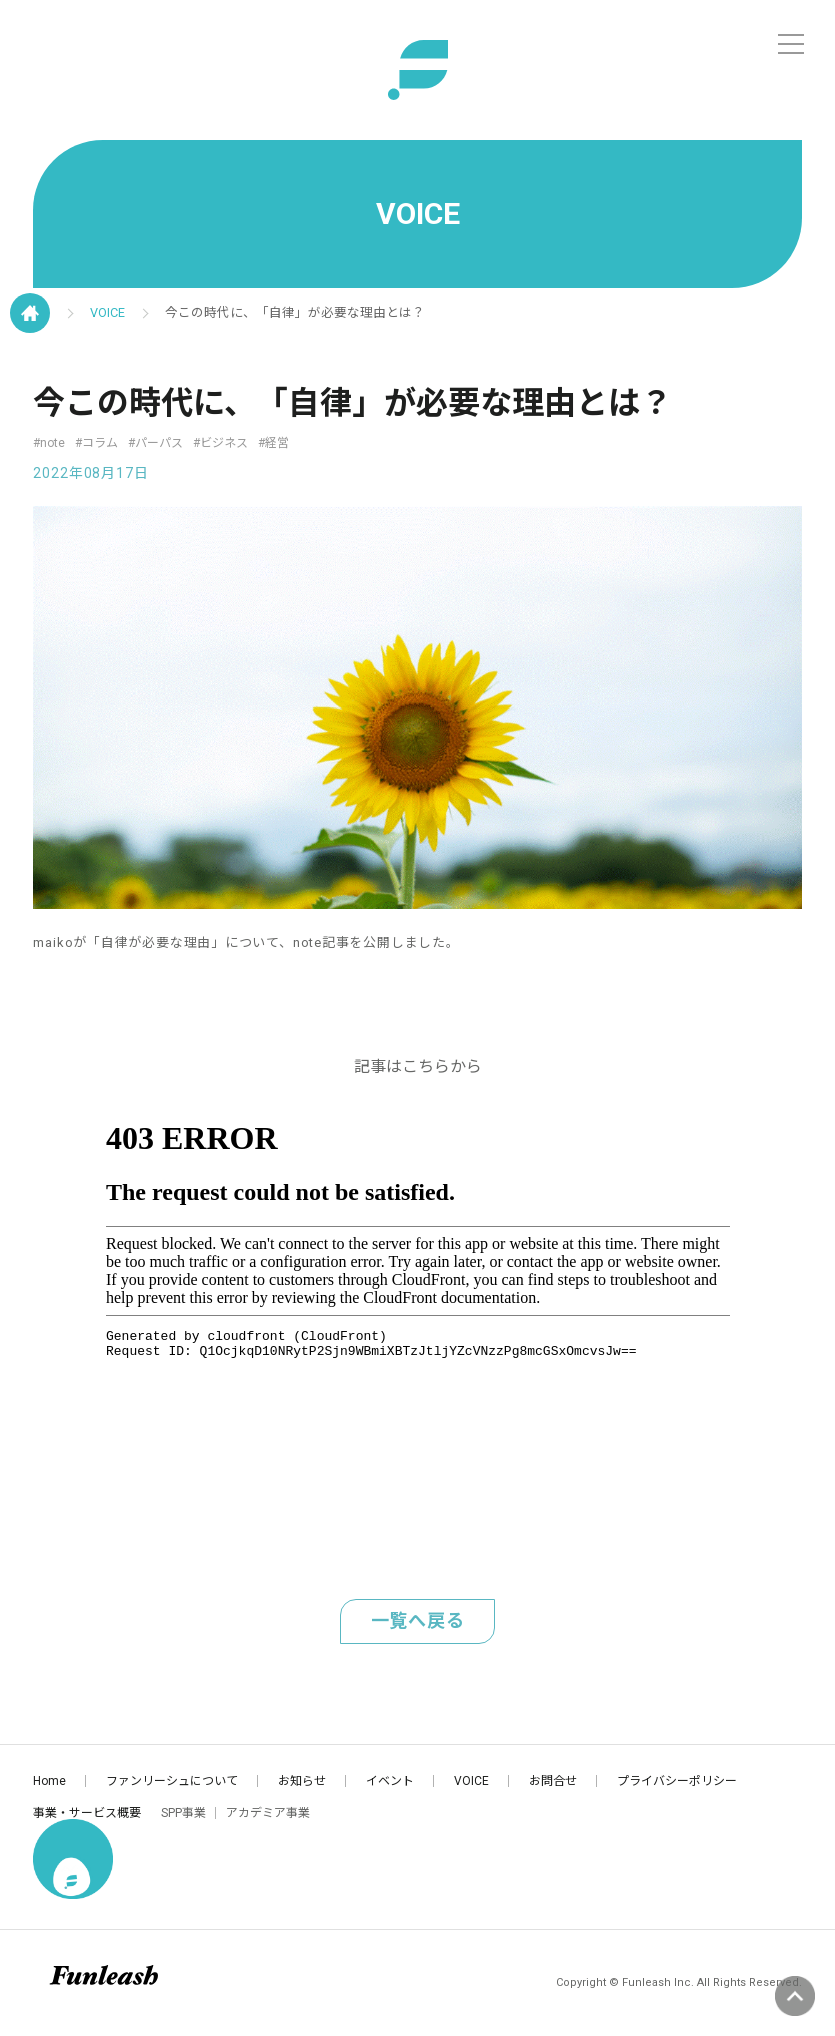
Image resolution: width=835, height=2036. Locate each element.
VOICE (107, 312)
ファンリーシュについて (172, 1781)
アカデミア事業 (268, 1813)
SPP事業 (183, 1813)
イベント (390, 1781)
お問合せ (553, 1781)
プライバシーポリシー (677, 1781)
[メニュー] (791, 44)
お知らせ (302, 1781)
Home (49, 1781)
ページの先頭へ (795, 1996)
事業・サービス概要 (87, 1813)
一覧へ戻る (418, 1620)
